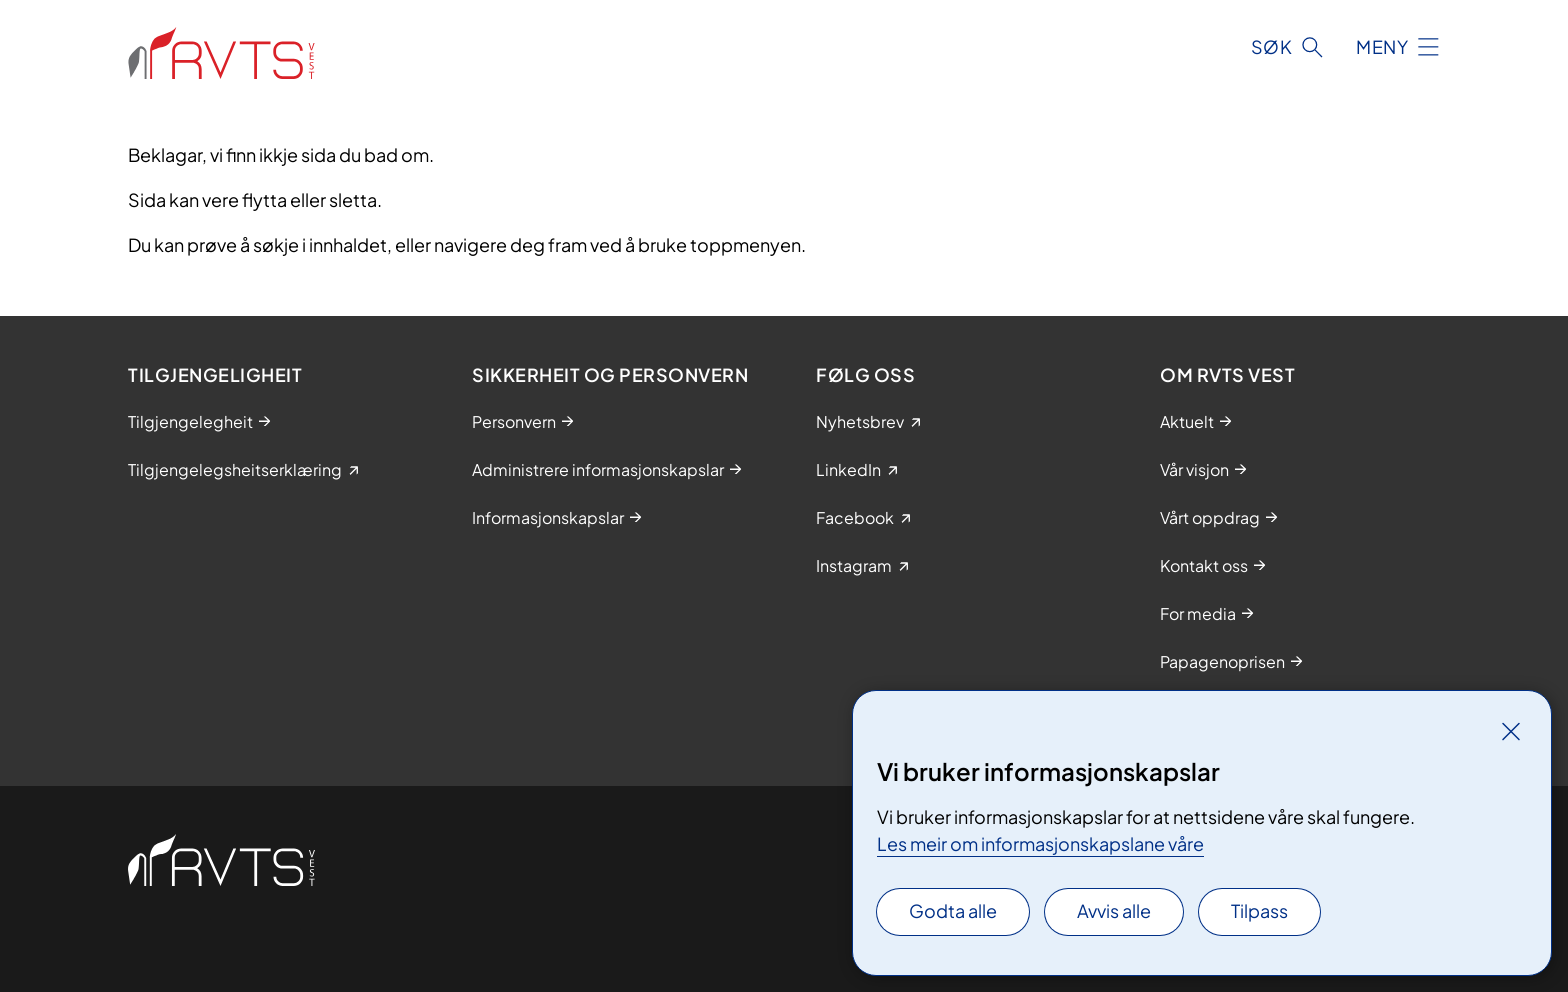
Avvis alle (1114, 910)
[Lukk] (1511, 731)
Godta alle (953, 910)
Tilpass (1259, 910)
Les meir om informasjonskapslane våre (1040, 843)
